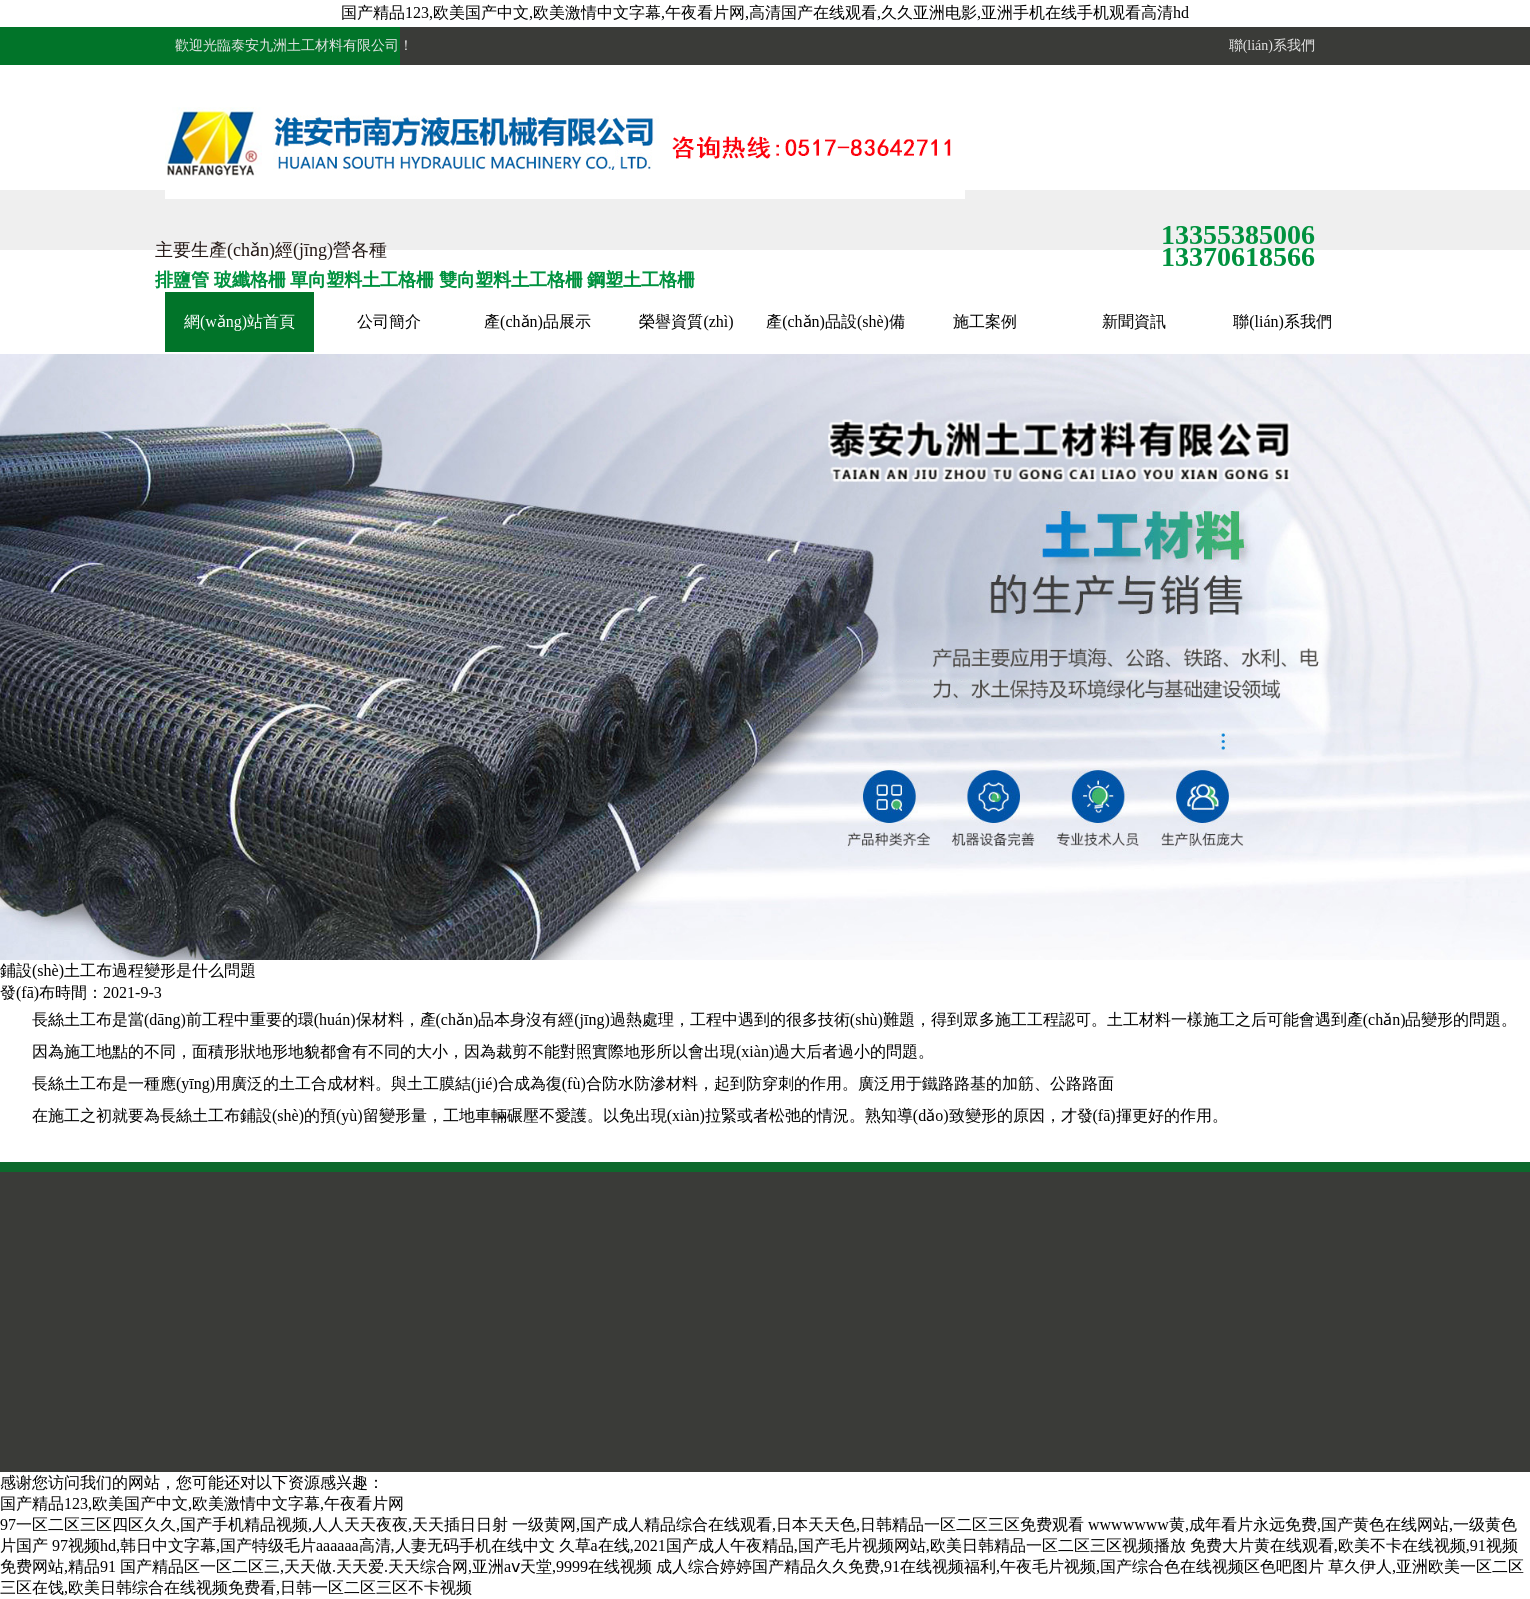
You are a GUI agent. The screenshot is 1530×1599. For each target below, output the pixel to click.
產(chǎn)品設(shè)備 (835, 321)
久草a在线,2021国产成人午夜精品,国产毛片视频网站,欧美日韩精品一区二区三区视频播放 (872, 1545)
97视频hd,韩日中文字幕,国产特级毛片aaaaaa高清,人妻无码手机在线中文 (303, 1545)
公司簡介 (389, 321)
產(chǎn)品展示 (537, 321)
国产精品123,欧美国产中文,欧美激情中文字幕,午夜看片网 (202, 1503)
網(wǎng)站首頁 (239, 321)
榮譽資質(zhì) (686, 321)
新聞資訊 (1134, 321)
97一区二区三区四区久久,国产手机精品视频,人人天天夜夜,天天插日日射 (254, 1524)
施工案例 (985, 321)
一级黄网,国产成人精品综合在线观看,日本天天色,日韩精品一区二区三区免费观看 (798, 1524)
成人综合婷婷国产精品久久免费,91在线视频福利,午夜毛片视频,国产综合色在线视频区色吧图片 (990, 1566)
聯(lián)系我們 (1268, 45)
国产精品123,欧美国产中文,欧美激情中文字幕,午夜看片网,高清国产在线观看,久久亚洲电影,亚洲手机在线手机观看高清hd (765, 12)
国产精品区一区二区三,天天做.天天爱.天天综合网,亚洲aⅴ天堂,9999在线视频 (386, 1566)
